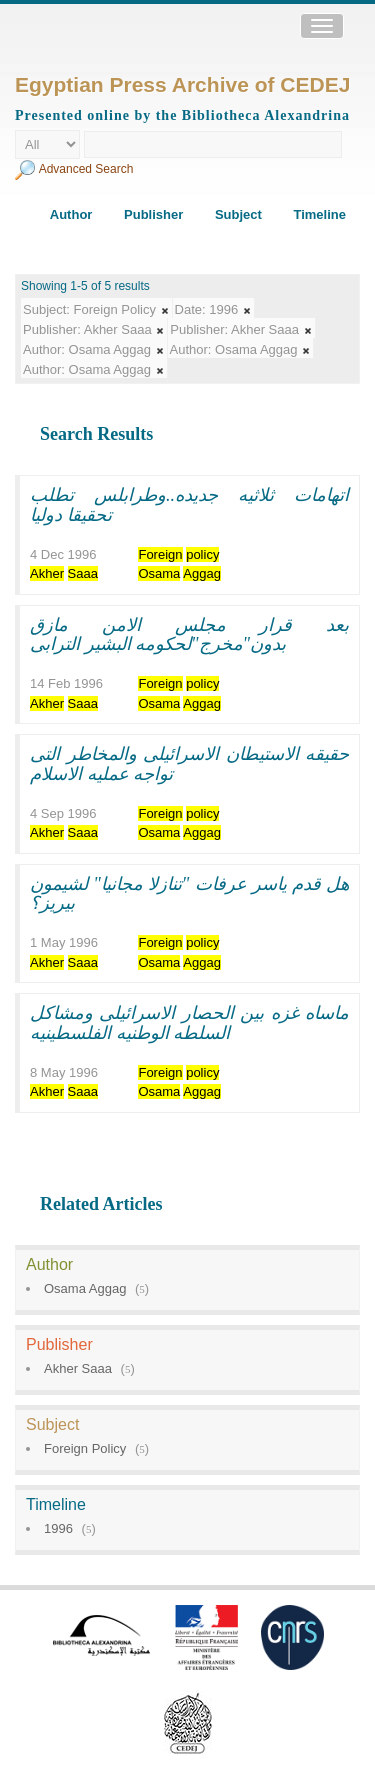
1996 (58, 1528)
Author (71, 214)
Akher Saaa (78, 1368)
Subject (238, 214)
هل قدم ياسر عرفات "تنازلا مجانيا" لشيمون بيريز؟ (189, 894)
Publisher (153, 214)
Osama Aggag (85, 1288)
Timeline (319, 214)
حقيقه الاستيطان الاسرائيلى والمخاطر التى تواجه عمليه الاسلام (189, 764)
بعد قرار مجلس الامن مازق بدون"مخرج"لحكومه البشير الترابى (189, 635)
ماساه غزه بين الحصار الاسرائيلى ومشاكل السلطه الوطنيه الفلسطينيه (189, 1023)
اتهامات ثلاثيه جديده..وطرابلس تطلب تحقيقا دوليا (189, 505)
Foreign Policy (85, 1448)
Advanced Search (86, 169)
